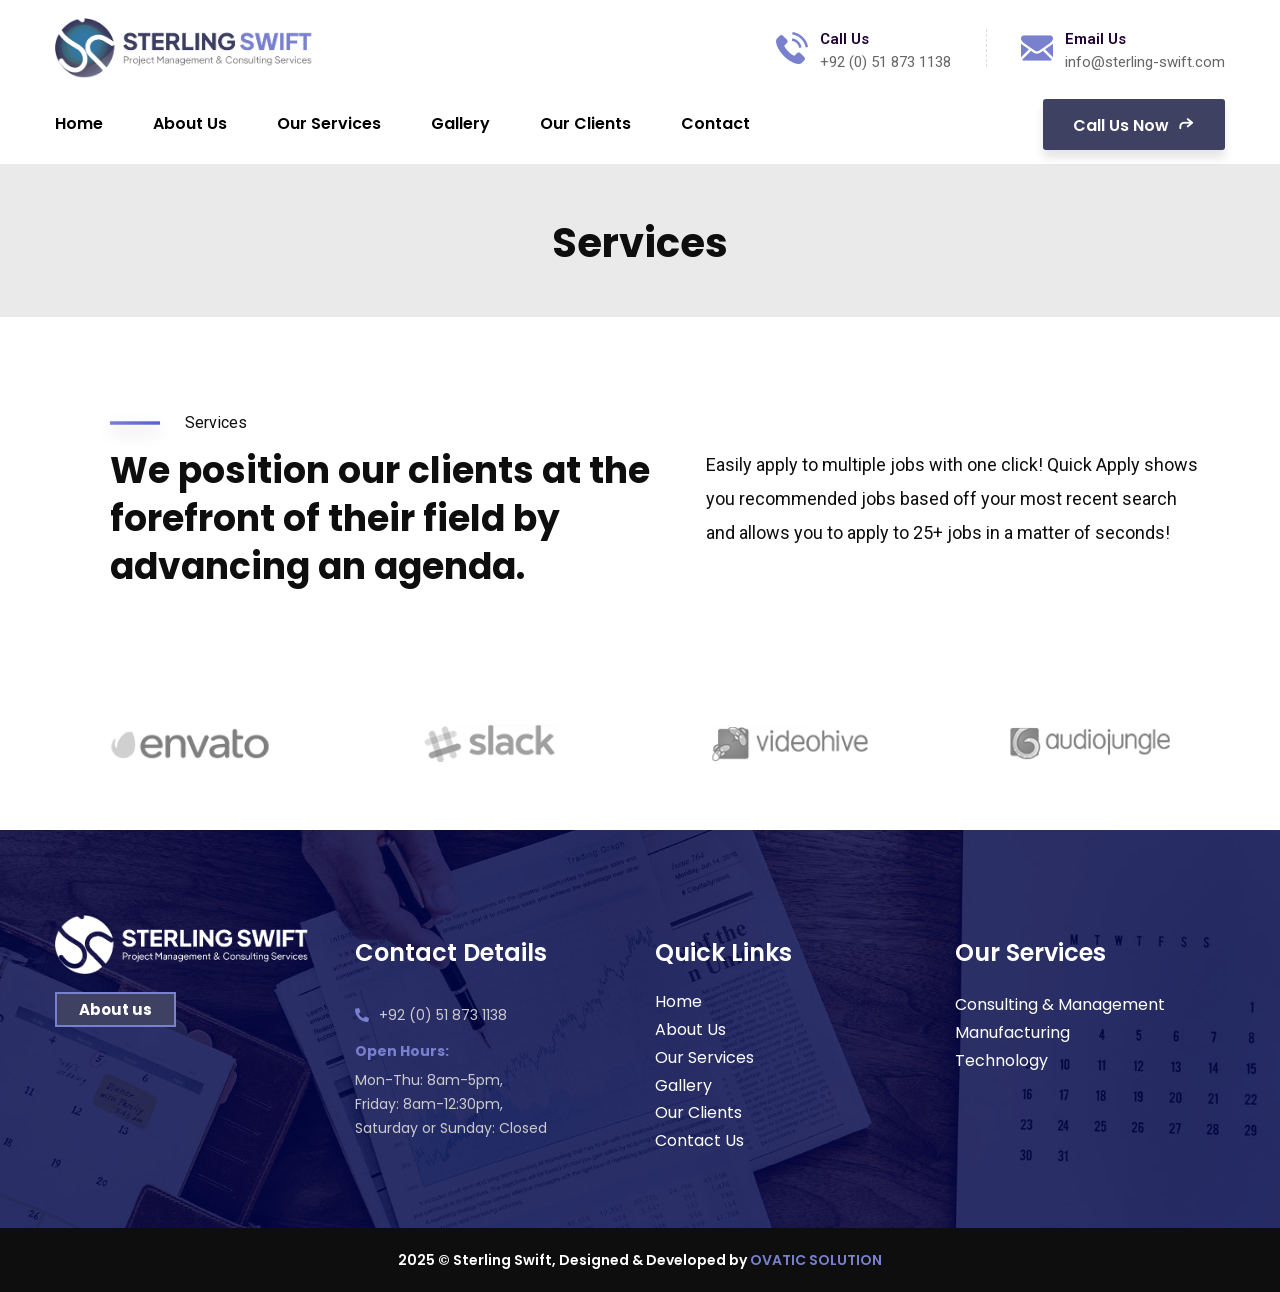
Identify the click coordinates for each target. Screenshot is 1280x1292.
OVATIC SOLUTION (816, 1260)
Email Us (1095, 39)
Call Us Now (1134, 123)
